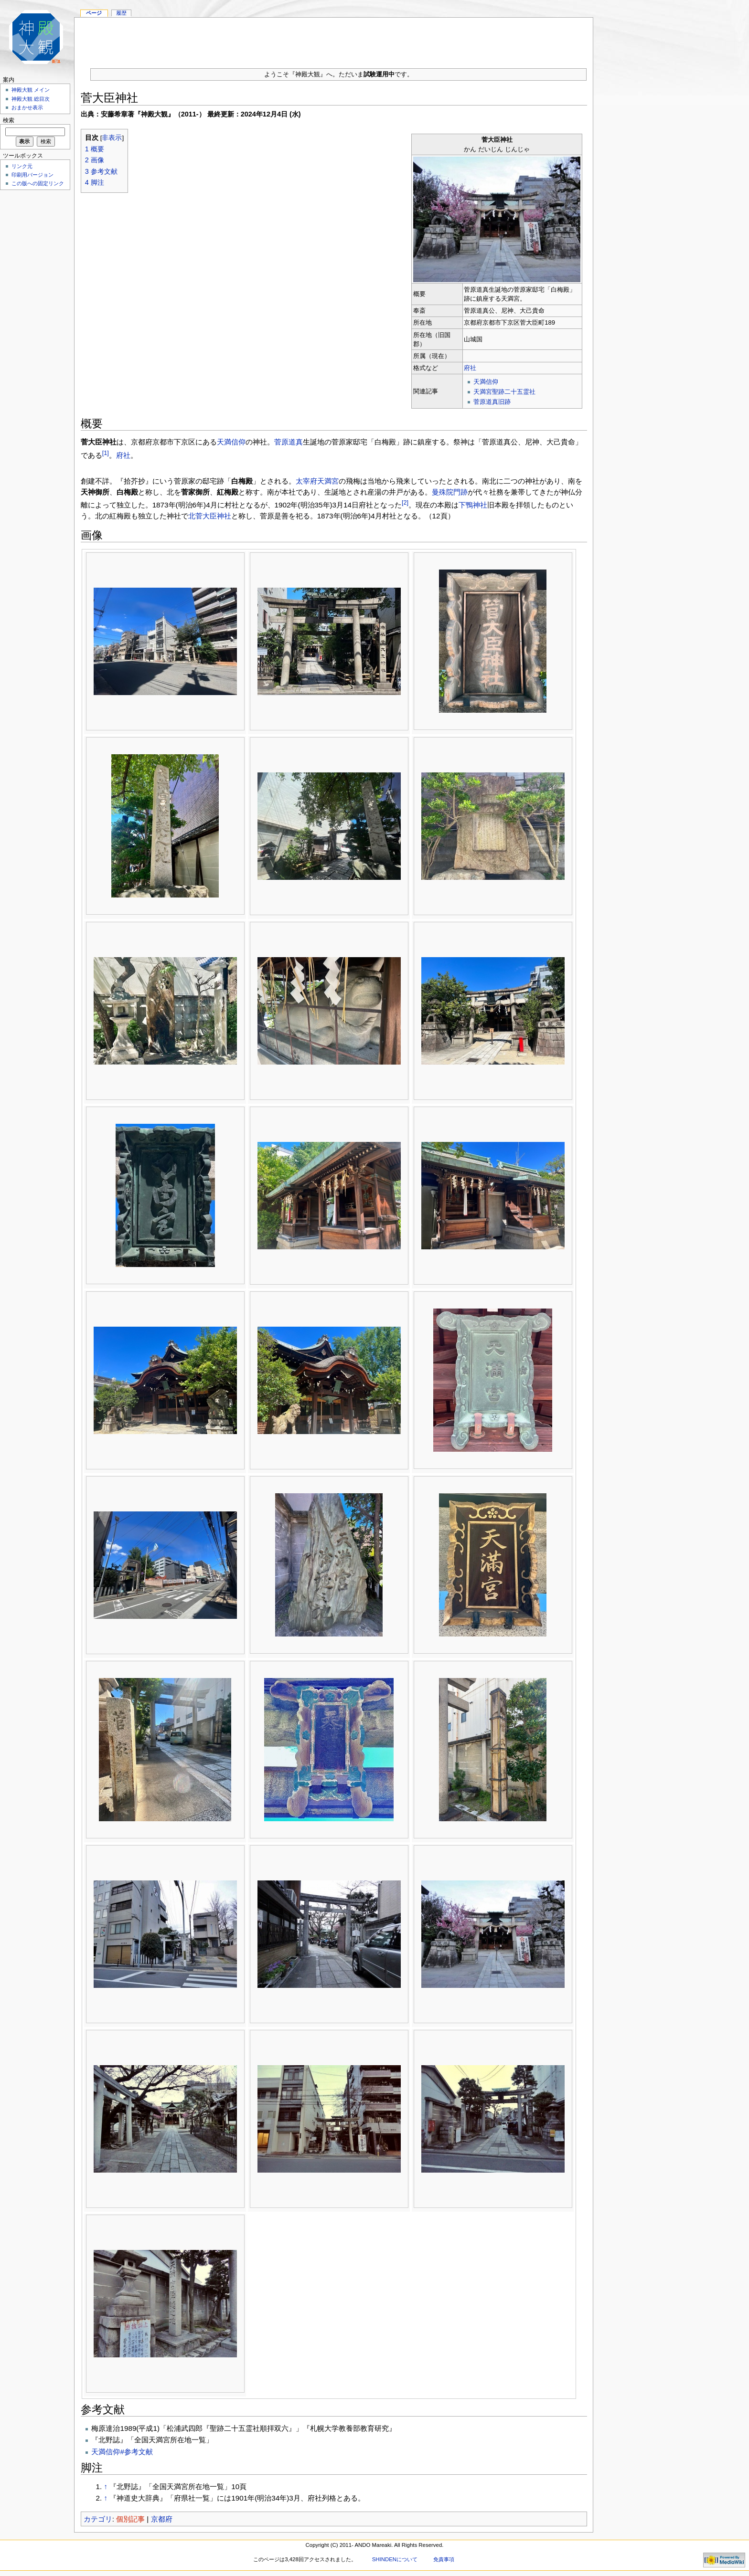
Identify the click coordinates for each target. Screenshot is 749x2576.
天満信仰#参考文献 (121, 2452)
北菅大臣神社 (209, 516)
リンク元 (21, 166)
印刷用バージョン (32, 175)
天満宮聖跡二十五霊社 (504, 391)
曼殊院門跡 (450, 492)
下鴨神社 (473, 505)
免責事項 (443, 2559)
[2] (405, 502)
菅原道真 (288, 442)
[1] (105, 453)
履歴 (121, 13)
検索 (8, 120)
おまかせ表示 (27, 107)
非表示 (112, 137)
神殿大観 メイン (30, 90)
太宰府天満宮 (317, 481)
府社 (470, 367)
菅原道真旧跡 (492, 401)
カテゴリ (98, 2519)
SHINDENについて (394, 2559)
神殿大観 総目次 (30, 99)
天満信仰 (485, 381)
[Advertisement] (334, 39)
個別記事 (130, 2519)
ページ (94, 13)
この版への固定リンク (37, 183)
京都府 (161, 2519)
